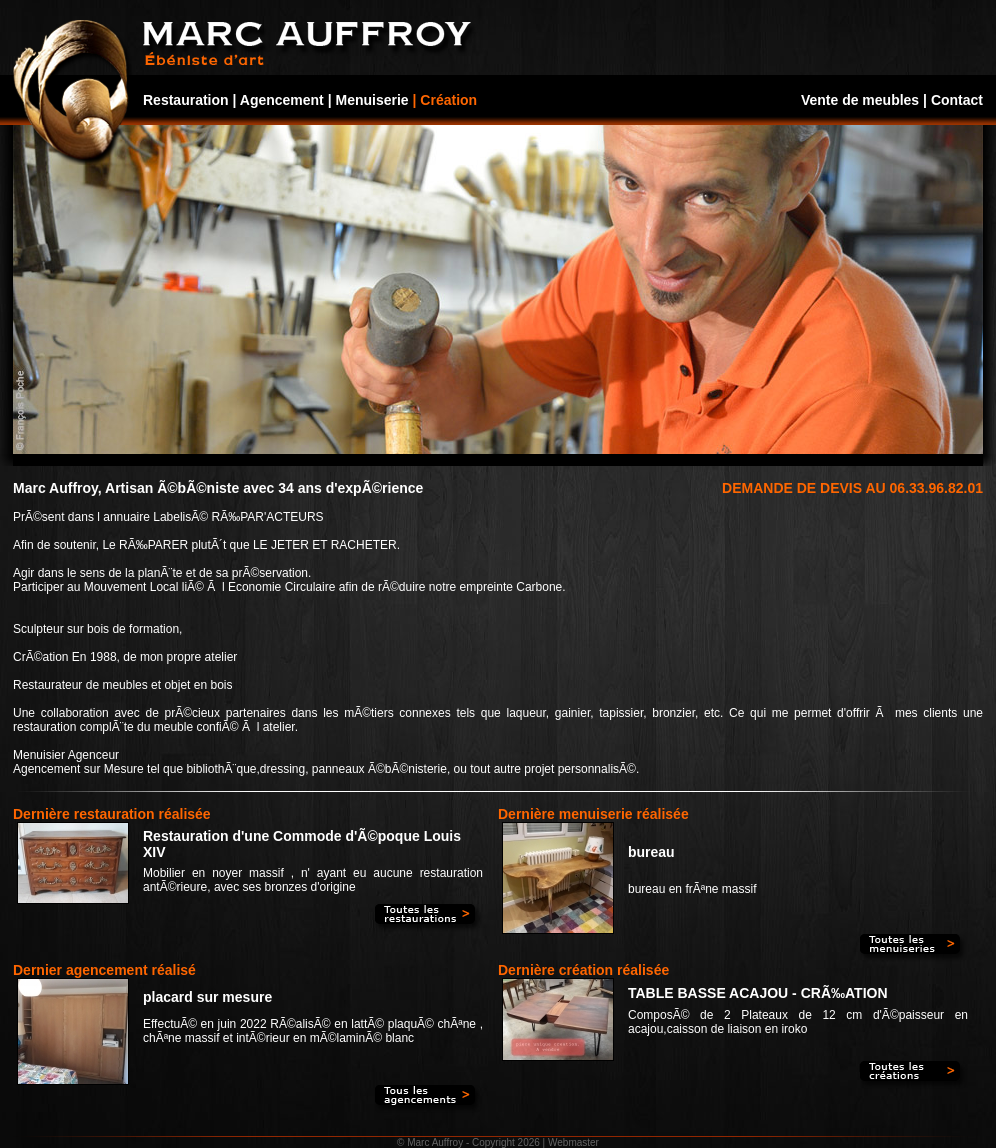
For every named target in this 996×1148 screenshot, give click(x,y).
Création (448, 100)
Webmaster (573, 1142)
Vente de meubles (860, 100)
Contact (957, 100)
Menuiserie (372, 100)
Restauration (186, 100)
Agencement (282, 100)
